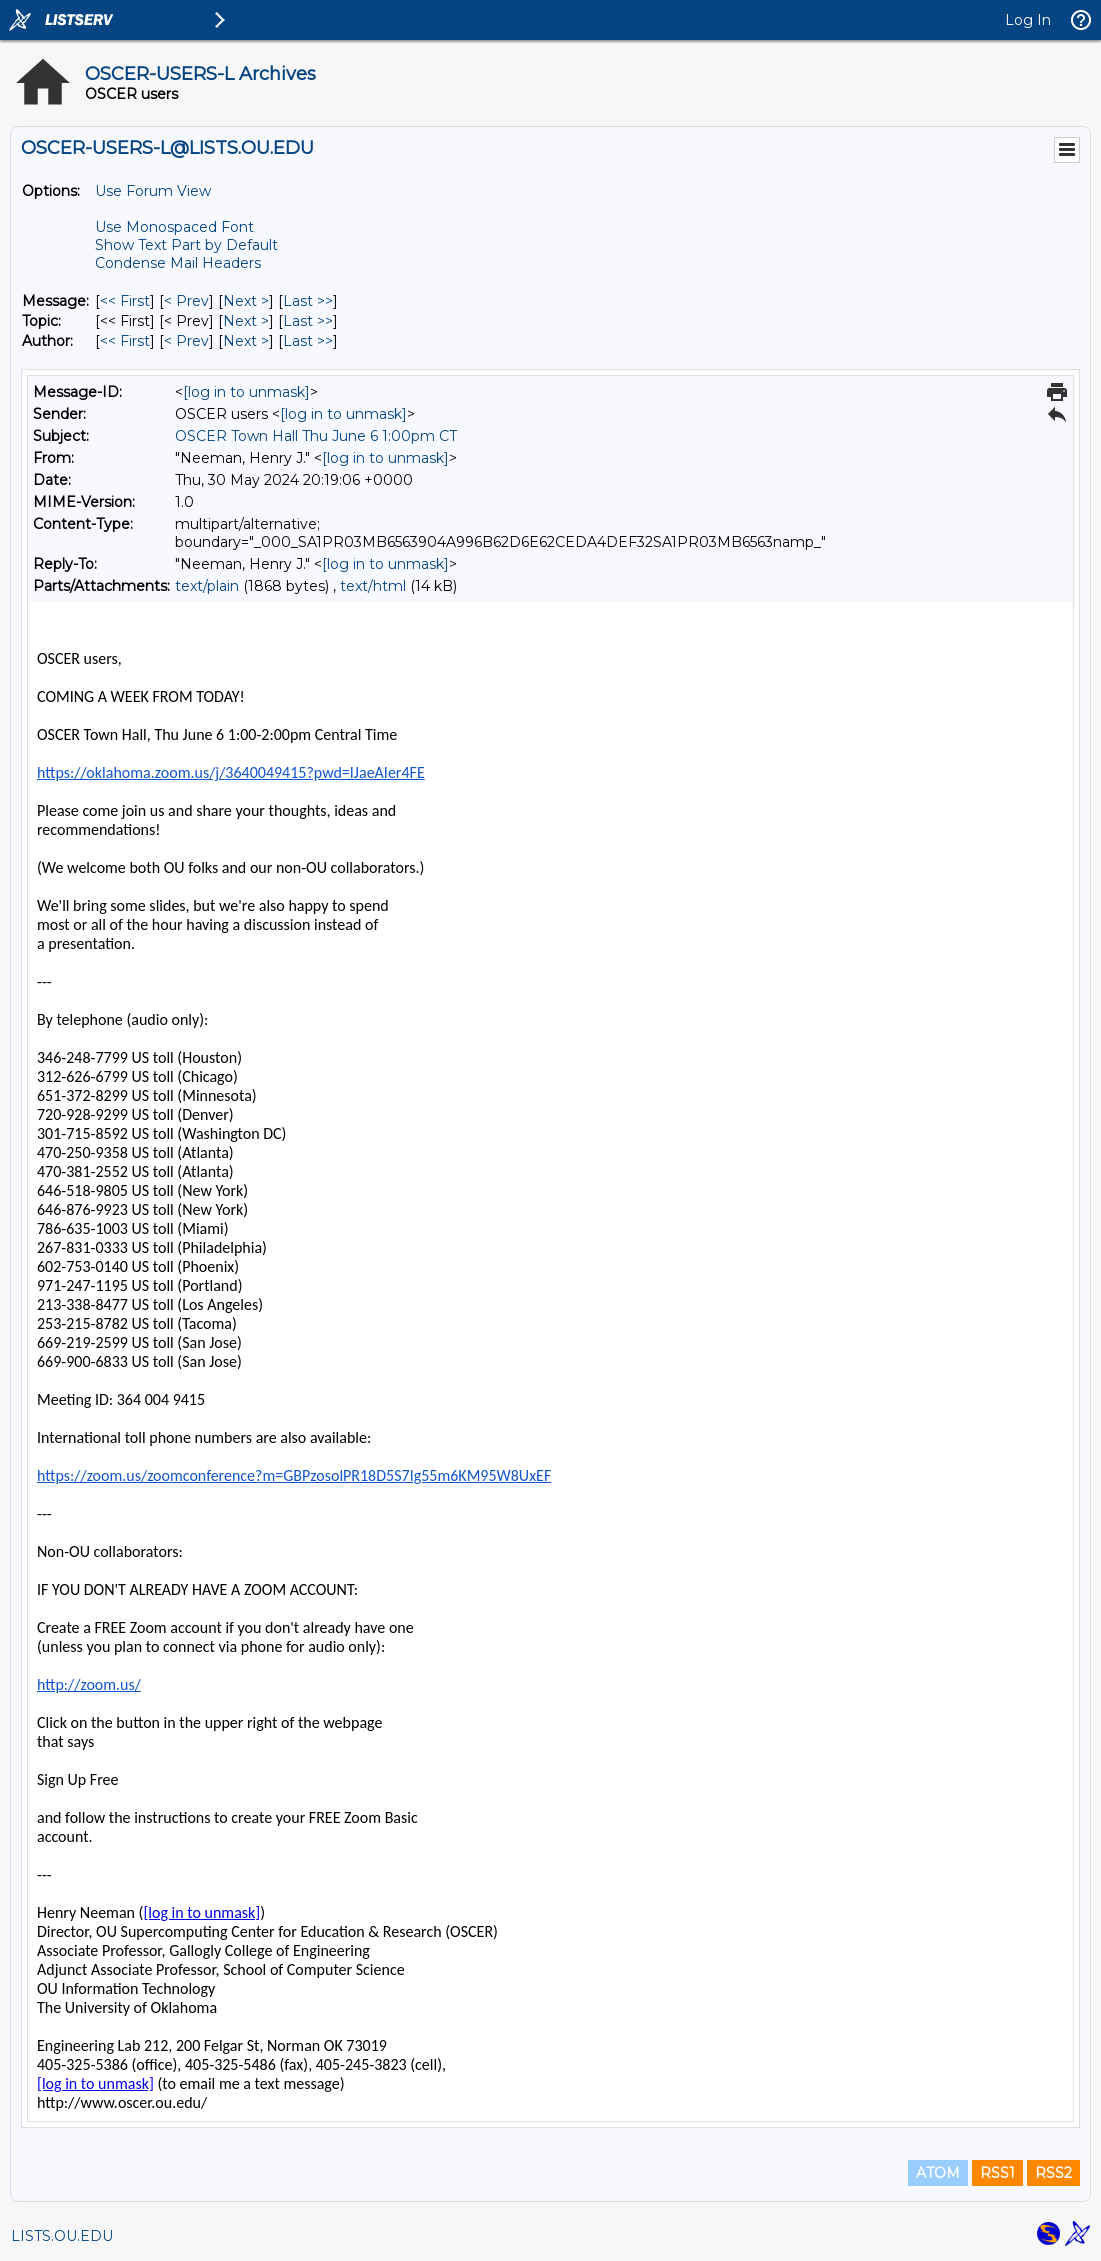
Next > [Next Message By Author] (246, 341)
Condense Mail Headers (178, 263)
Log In (1028, 20)
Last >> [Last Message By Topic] (308, 321)
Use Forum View (153, 191)
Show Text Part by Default (186, 245)
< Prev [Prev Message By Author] (186, 341)
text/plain (207, 586)
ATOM (938, 2173)
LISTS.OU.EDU (62, 2236)
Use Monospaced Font (174, 227)
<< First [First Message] (125, 301)
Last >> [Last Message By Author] (308, 341)
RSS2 (1053, 2173)
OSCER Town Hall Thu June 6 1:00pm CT (316, 436)
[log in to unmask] (246, 392)
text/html (373, 586)
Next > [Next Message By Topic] (246, 321)
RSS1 (997, 2173)
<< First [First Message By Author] (125, 341)
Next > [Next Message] (246, 301)
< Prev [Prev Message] (186, 301)
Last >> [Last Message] (308, 301)
